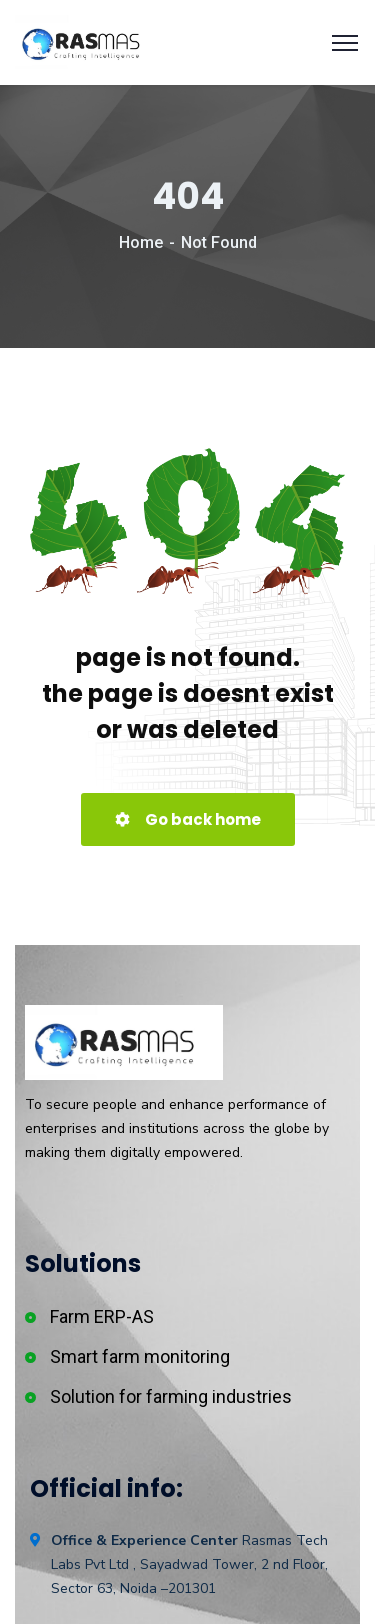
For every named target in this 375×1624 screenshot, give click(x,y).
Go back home (188, 819)
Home (141, 242)
